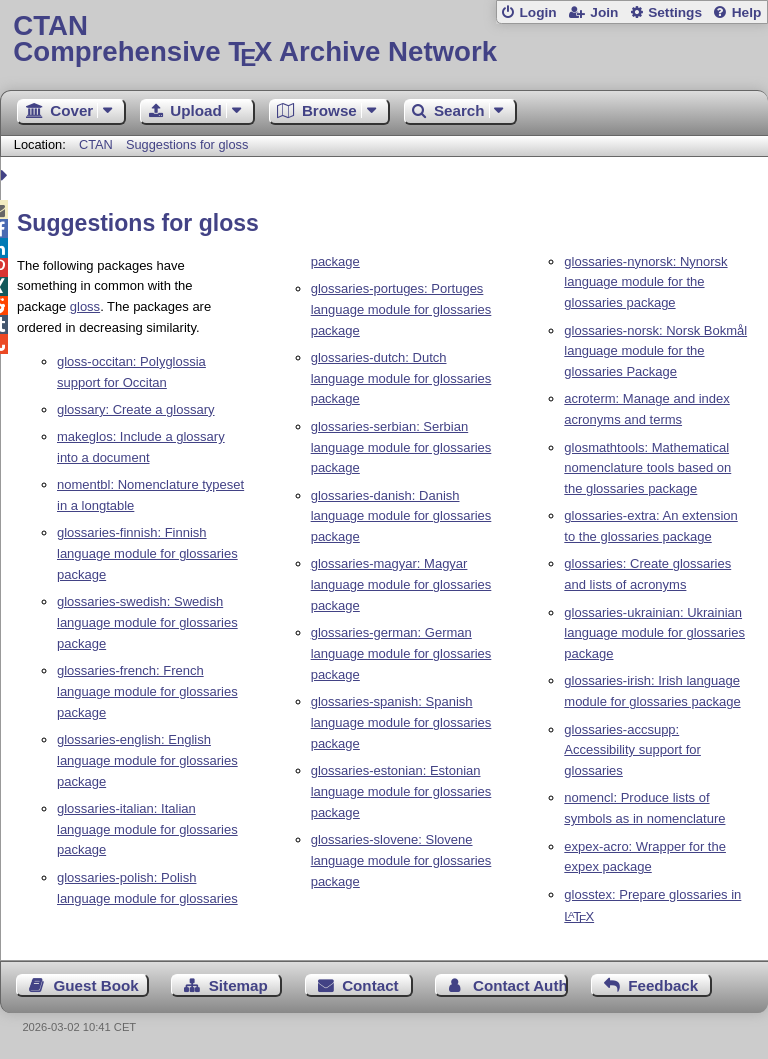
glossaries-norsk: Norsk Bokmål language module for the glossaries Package (655, 351)
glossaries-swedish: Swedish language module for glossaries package (147, 622)
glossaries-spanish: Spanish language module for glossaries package (401, 722)
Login (537, 12)
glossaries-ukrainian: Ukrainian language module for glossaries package (654, 633)
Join (604, 12)
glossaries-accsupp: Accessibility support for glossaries (632, 750)
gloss (85, 306)
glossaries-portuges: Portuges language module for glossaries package (401, 309)
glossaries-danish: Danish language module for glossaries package (401, 516)
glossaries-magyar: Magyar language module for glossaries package (401, 584)
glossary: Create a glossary (136, 409)
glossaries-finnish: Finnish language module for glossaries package (147, 553)
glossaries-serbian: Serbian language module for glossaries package (401, 447)
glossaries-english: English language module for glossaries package (147, 760)
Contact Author (520, 985)
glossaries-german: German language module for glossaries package (401, 653)
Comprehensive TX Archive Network (383, 39)
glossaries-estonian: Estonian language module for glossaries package (401, 791)
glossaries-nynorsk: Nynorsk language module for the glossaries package (645, 282)
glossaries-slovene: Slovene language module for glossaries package (401, 860)
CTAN (96, 144)
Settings (675, 12)
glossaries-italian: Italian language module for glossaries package (147, 829)
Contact (370, 985)
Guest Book (96, 985)
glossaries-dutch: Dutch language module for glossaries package (401, 378)
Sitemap (238, 985)
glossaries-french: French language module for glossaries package (147, 691)
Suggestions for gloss (187, 144)
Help (747, 12)
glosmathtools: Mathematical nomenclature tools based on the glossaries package (647, 468)
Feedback (663, 985)
